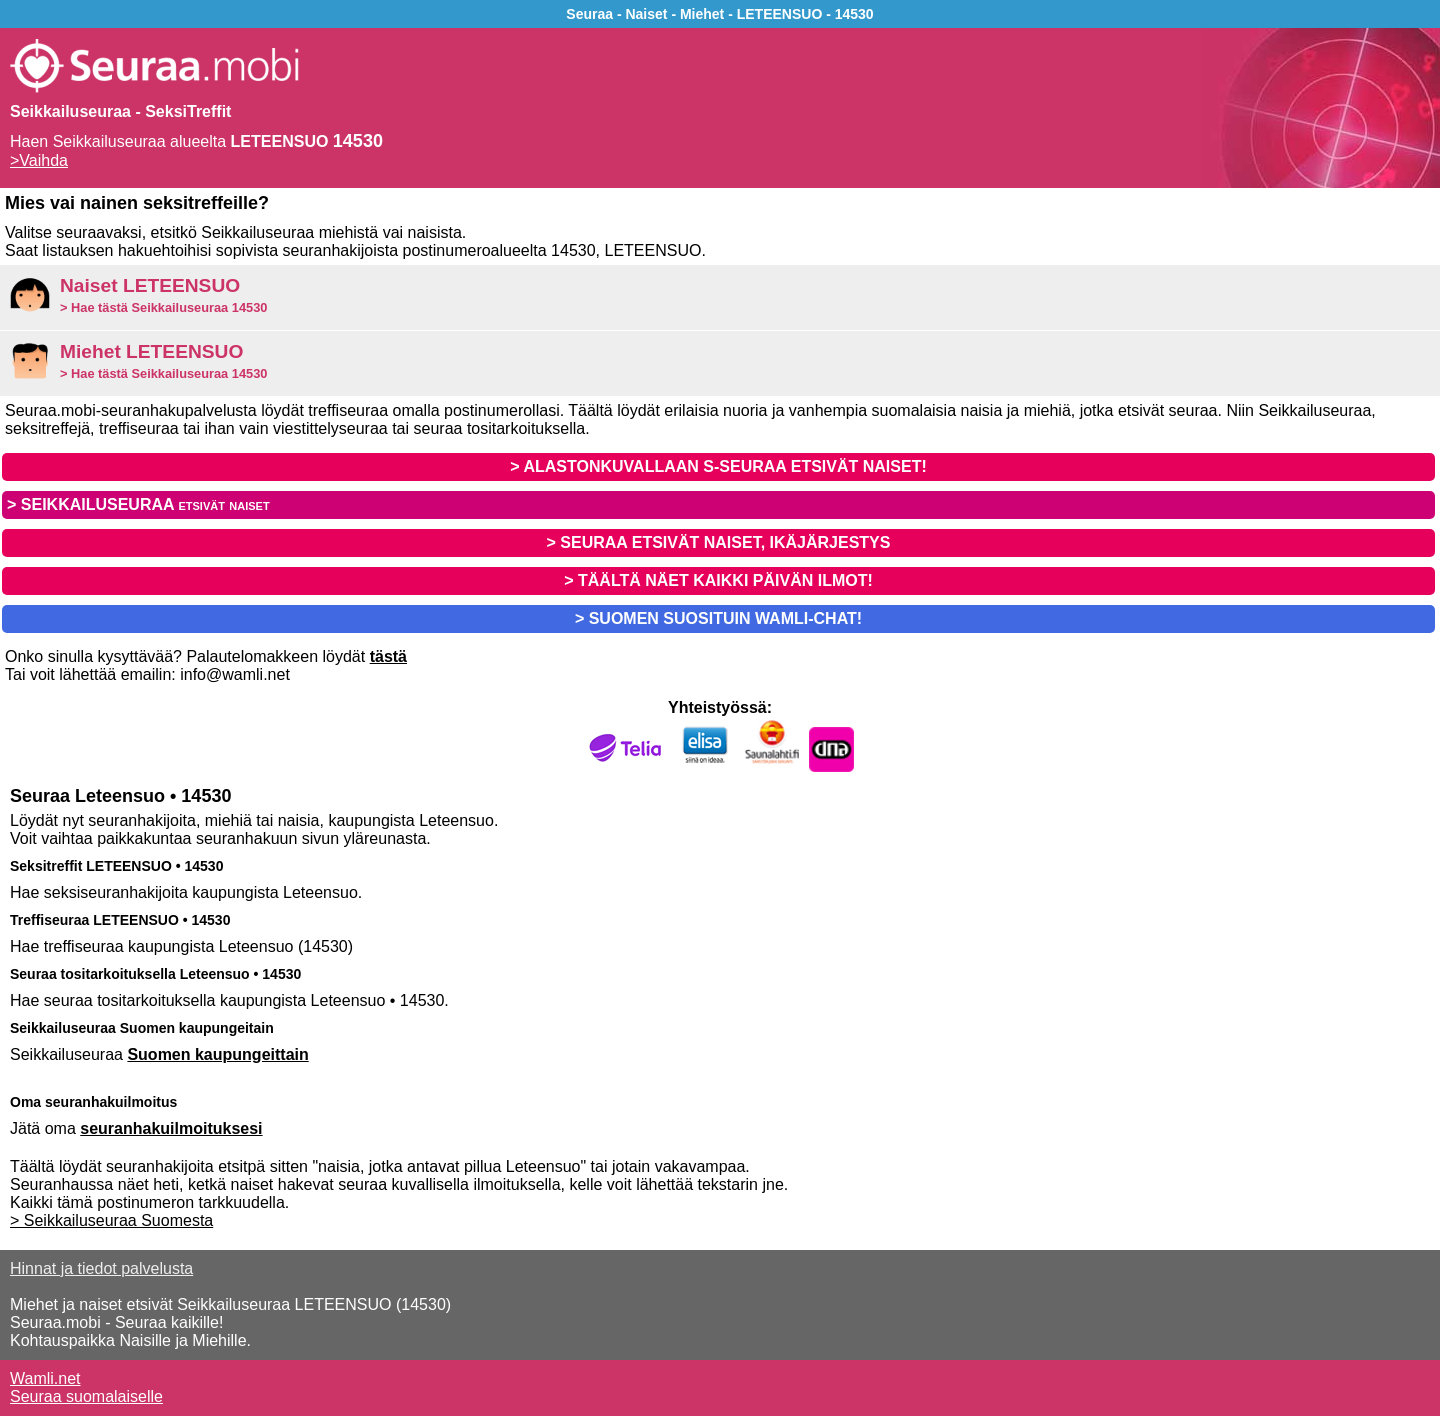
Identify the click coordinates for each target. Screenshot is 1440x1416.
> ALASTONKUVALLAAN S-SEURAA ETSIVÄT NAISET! (718, 466)
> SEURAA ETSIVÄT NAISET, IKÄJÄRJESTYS (719, 542)
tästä (388, 656)
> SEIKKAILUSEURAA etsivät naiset (138, 504)
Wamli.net (45, 1378)
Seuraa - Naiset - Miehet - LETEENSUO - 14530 (719, 14)
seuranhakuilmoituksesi (171, 1128)
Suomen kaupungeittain (217, 1054)
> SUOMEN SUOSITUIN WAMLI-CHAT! (718, 618)
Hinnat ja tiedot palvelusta (101, 1268)
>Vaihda (39, 160)
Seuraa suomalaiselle (86, 1396)
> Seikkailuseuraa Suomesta (111, 1220)
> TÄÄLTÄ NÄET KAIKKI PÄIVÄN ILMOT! (718, 580)
